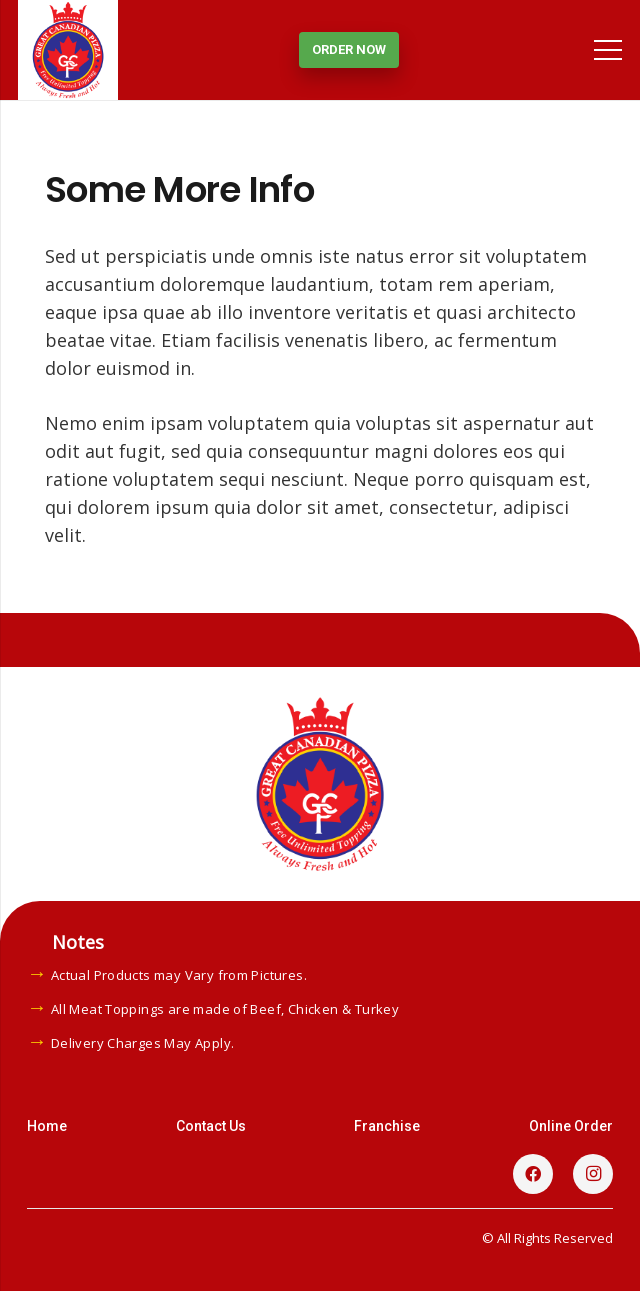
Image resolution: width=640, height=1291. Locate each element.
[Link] (68, 50)
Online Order (571, 1126)
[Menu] (608, 50)
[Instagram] (593, 1174)
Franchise (387, 1126)
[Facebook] (533, 1174)
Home (47, 1126)
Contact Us (211, 1126)
